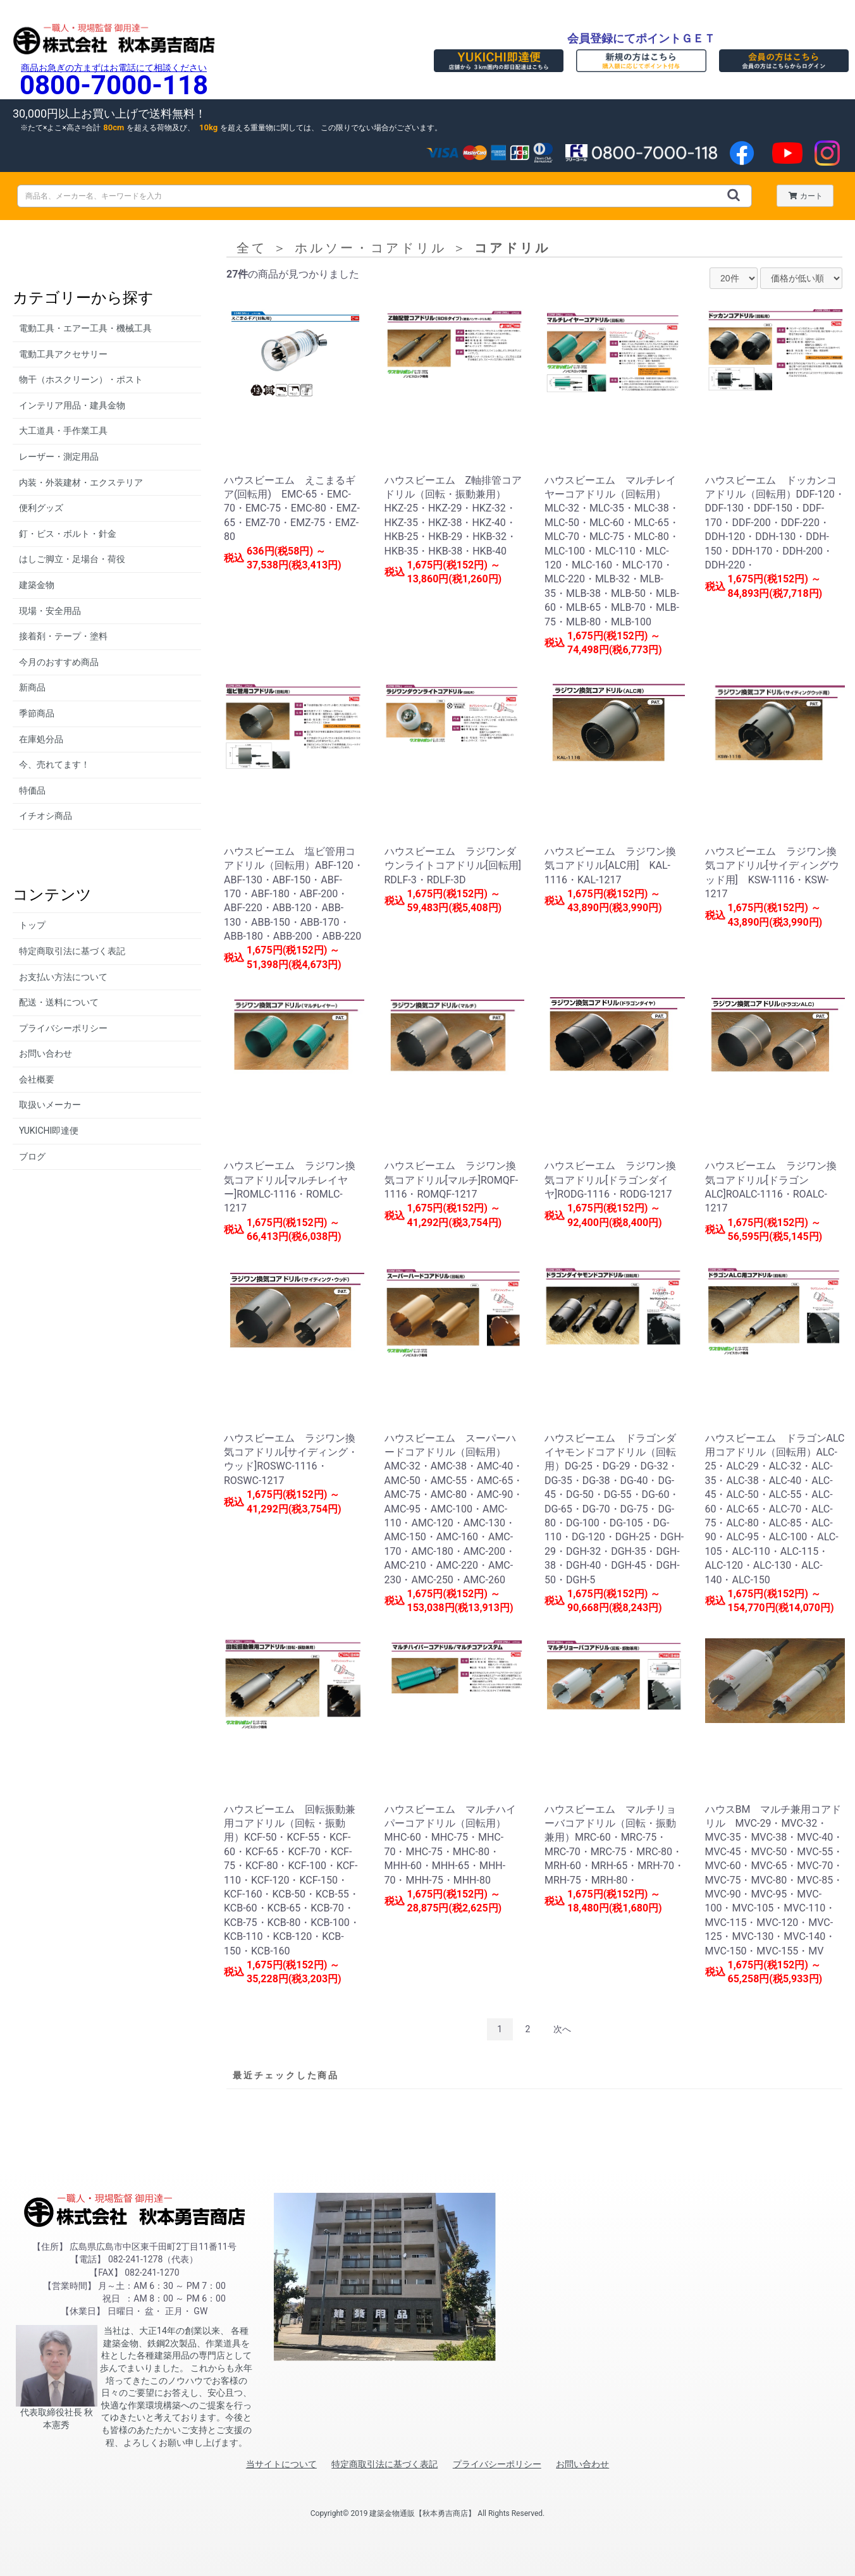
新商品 (32, 687)
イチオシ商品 (45, 816)
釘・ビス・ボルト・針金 (67, 534)
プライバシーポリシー (63, 1028)
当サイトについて (281, 2464)
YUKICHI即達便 (48, 1130)
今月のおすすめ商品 (59, 662)
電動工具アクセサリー (63, 354)
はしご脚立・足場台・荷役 (72, 559)
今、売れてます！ (54, 764)
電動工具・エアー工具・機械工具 (85, 328)
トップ (32, 925)
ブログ (32, 1156)
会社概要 (36, 1079)
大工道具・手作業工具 (63, 431)
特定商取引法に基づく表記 (72, 951)
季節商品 (36, 713)
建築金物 (36, 585)
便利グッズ (41, 508)
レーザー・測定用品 (59, 456)
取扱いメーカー (50, 1105)
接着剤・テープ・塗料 (63, 636)
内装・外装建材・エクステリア (81, 482)
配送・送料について (59, 1002)
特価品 (32, 790)
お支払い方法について (63, 977)
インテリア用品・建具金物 (72, 405)
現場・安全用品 (50, 611)
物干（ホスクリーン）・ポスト (81, 379)
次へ (562, 2029)
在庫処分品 (41, 739)
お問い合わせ (45, 1053)
